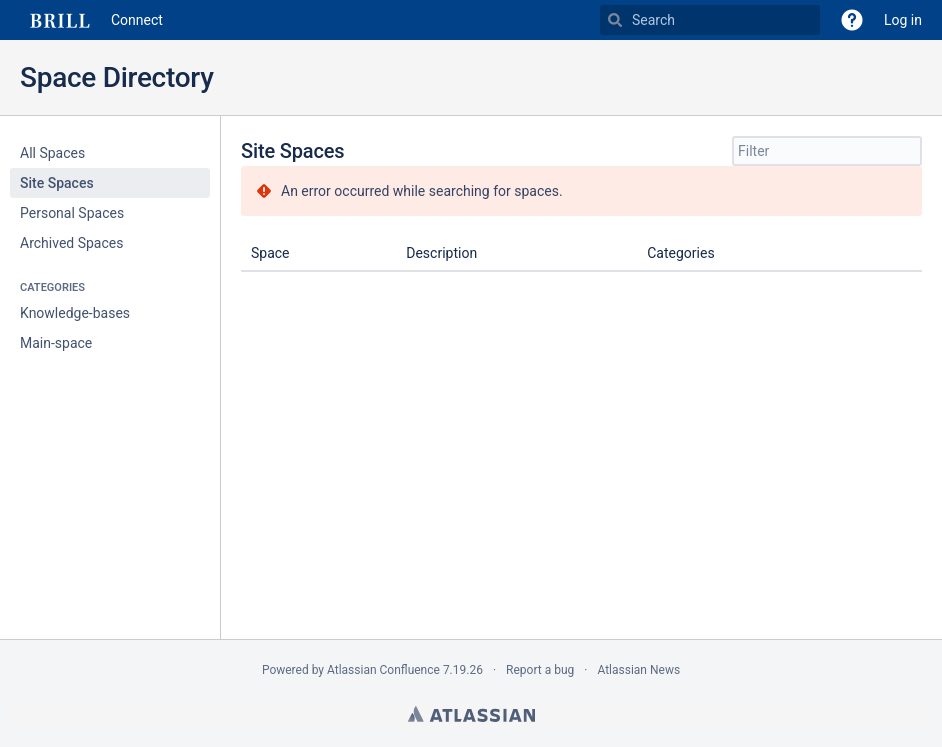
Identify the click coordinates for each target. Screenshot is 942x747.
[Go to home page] (91, 20)
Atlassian (471, 714)
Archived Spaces (71, 243)
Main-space (56, 343)
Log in (903, 20)
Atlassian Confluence (383, 670)
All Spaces (52, 153)
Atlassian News (638, 670)
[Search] (615, 20)
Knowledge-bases (75, 313)
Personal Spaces (72, 213)
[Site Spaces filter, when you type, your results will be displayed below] (827, 151)
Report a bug (540, 670)
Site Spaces (57, 183)
